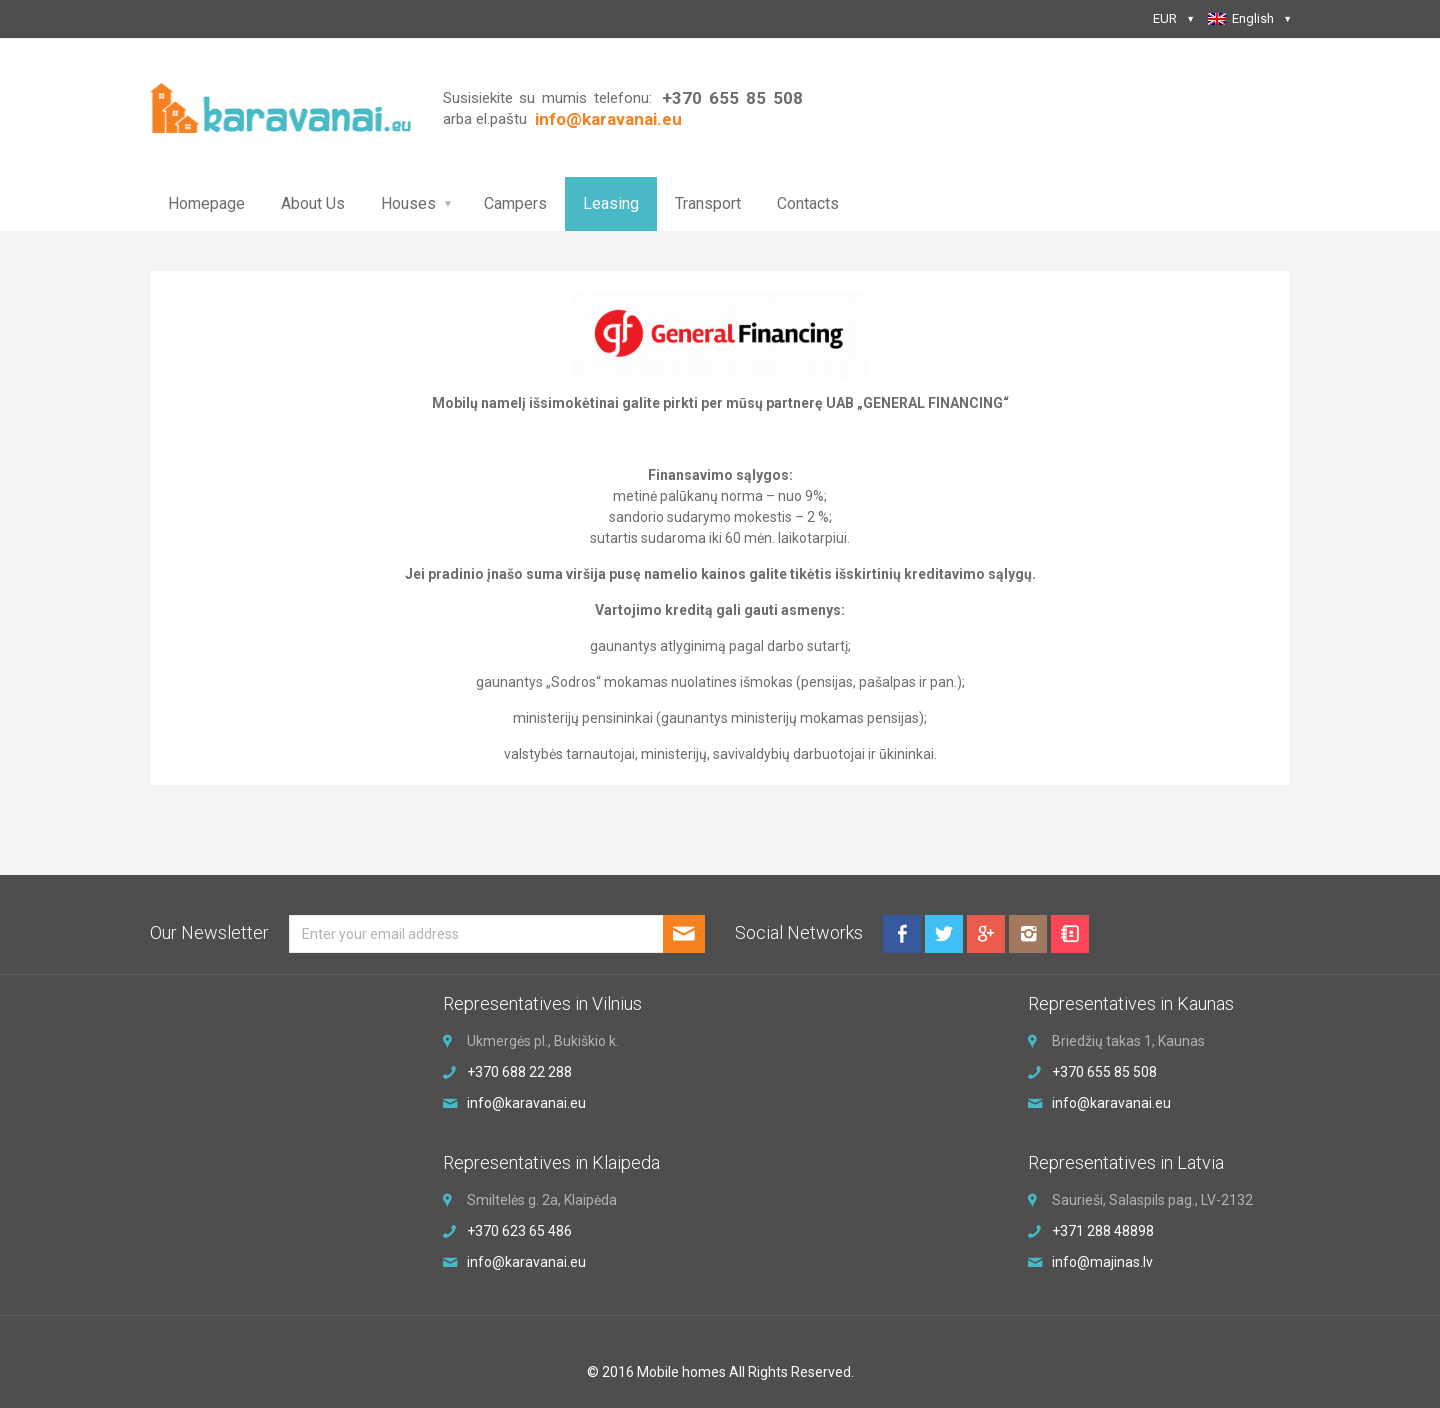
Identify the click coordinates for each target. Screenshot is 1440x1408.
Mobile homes (681, 1372)
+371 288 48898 (1103, 1231)
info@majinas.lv (1102, 1262)
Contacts (808, 203)
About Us (313, 203)
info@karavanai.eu (526, 1103)
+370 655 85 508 (732, 98)
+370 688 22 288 (519, 1072)
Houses (408, 203)
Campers (515, 203)
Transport (708, 203)
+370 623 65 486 (519, 1231)
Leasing (611, 203)
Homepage (206, 203)
